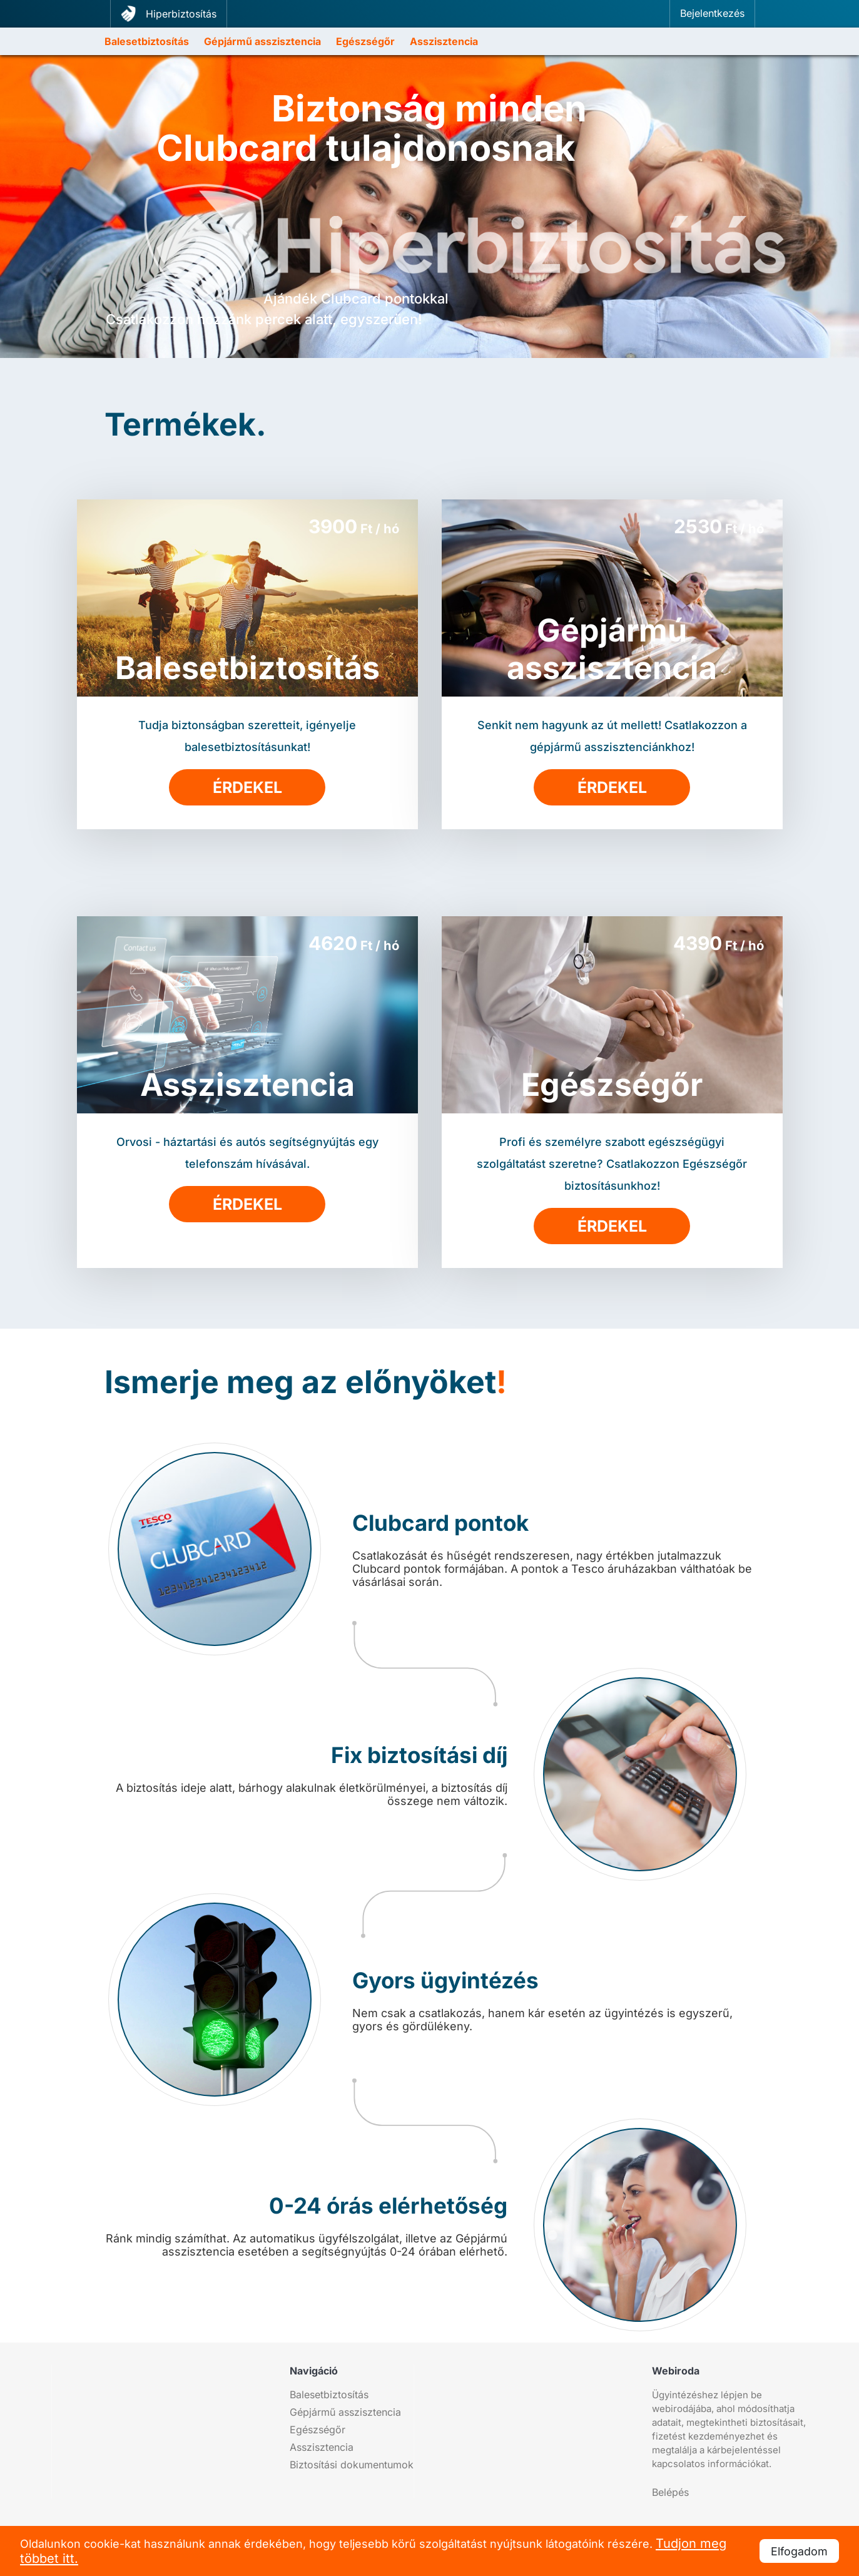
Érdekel (247, 787)
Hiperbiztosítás (168, 13)
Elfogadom (799, 2551)
